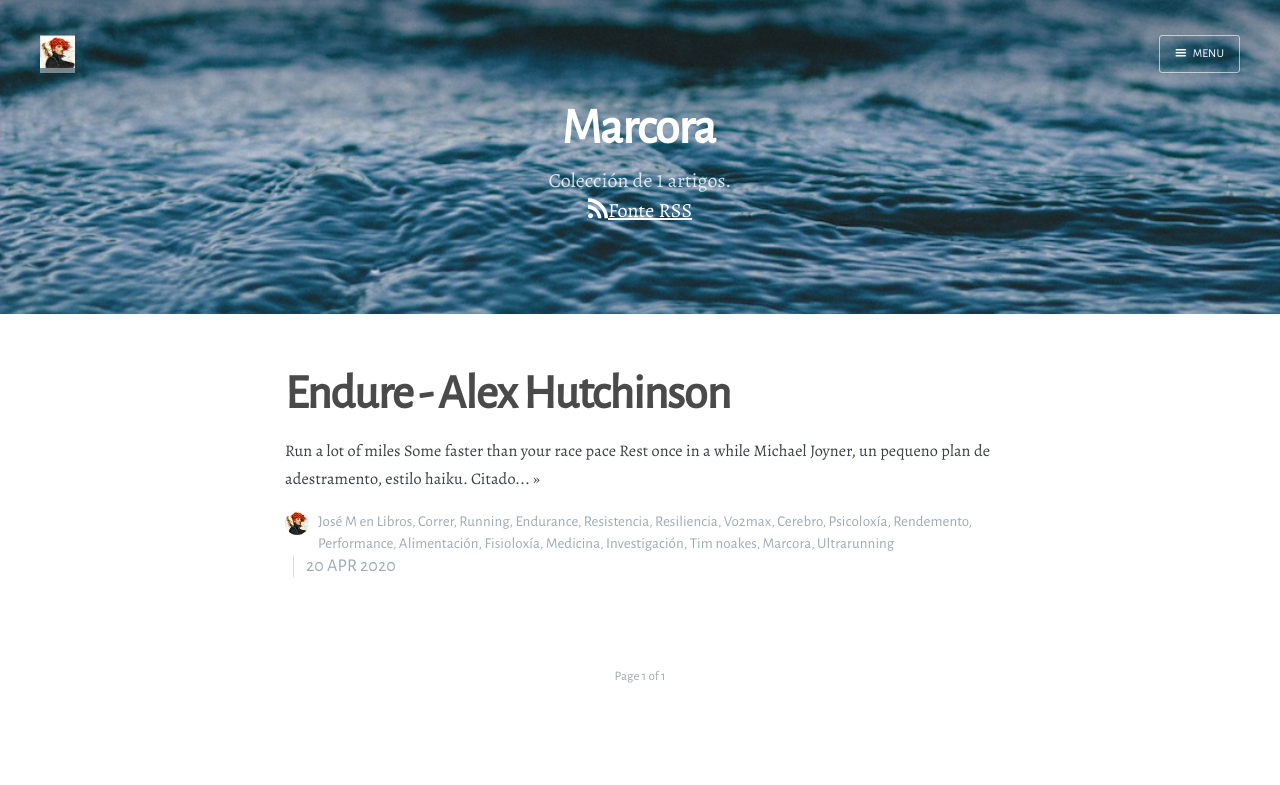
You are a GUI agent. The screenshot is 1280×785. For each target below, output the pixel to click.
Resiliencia (686, 521)
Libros (394, 521)
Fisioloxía (512, 543)
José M (337, 521)
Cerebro (800, 521)
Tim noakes (723, 543)
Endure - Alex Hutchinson (507, 391)
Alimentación (439, 543)
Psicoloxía (858, 521)
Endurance (546, 521)
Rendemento (930, 521)
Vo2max (748, 521)
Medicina (573, 543)
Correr (435, 521)
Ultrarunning (855, 543)
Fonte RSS (650, 210)
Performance (355, 543)
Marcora (786, 543)
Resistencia (617, 521)
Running (484, 521)
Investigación (645, 543)
